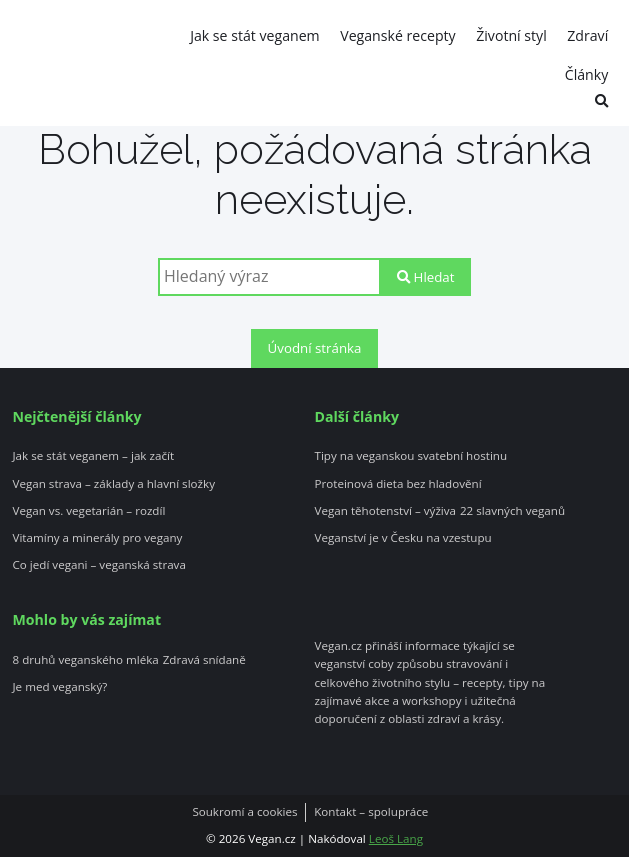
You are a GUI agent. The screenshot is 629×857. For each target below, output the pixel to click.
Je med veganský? (59, 687)
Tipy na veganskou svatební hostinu (411, 456)
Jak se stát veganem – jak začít (93, 456)
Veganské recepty (397, 35)
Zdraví (587, 35)
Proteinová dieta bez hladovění (398, 484)
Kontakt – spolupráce (371, 812)
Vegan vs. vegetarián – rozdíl (88, 511)
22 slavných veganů (512, 511)
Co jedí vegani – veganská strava (98, 565)
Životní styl (511, 35)
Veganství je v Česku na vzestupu (403, 538)
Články (586, 74)
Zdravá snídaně (204, 660)
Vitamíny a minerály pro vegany (97, 538)
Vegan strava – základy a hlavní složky (113, 484)
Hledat (425, 277)
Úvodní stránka (315, 348)
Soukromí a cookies (244, 812)
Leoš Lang (396, 838)
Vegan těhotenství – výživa (386, 511)
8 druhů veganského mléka (85, 660)
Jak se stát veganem (255, 35)
